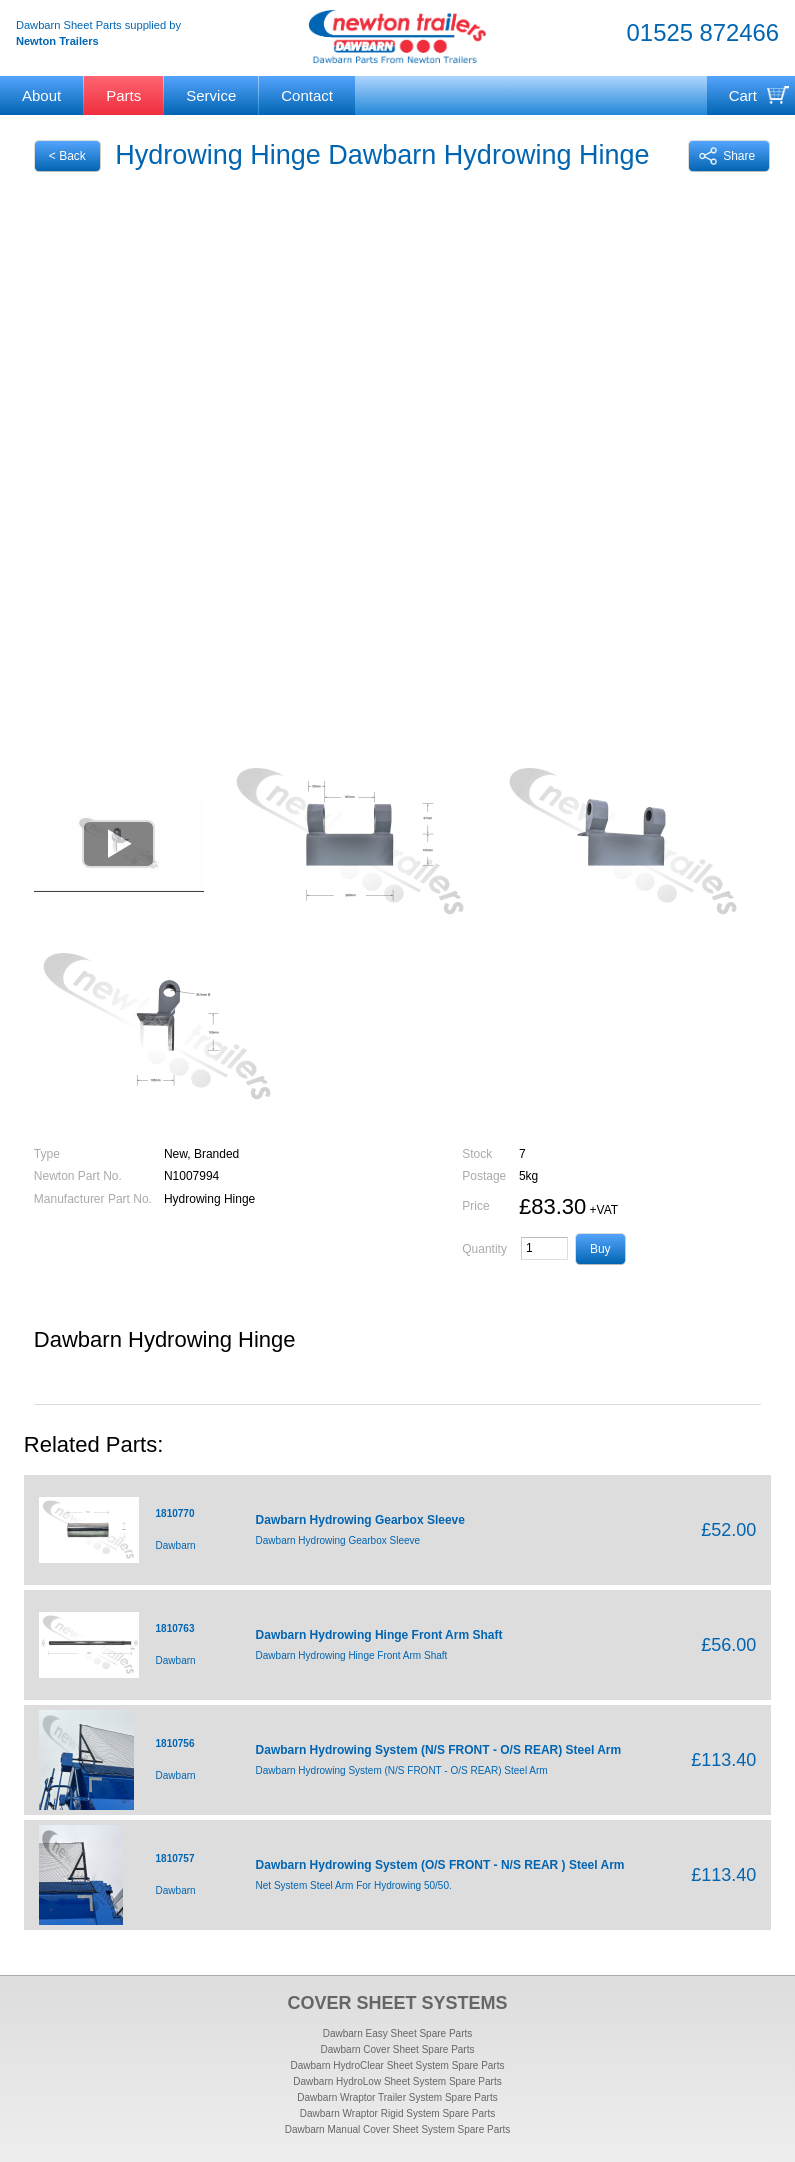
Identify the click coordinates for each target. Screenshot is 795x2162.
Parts (123, 95)
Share (727, 156)
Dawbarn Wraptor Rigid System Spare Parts (397, 2113)
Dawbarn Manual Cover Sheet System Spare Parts (398, 2129)
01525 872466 (703, 32)
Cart (743, 95)
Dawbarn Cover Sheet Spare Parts (398, 2049)
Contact (307, 95)
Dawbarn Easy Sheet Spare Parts (398, 2033)
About (41, 95)
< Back (67, 156)
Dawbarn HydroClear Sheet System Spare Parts (398, 2065)
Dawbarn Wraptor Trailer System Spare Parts (397, 2097)
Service (211, 95)
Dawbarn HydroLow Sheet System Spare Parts (397, 2081)
